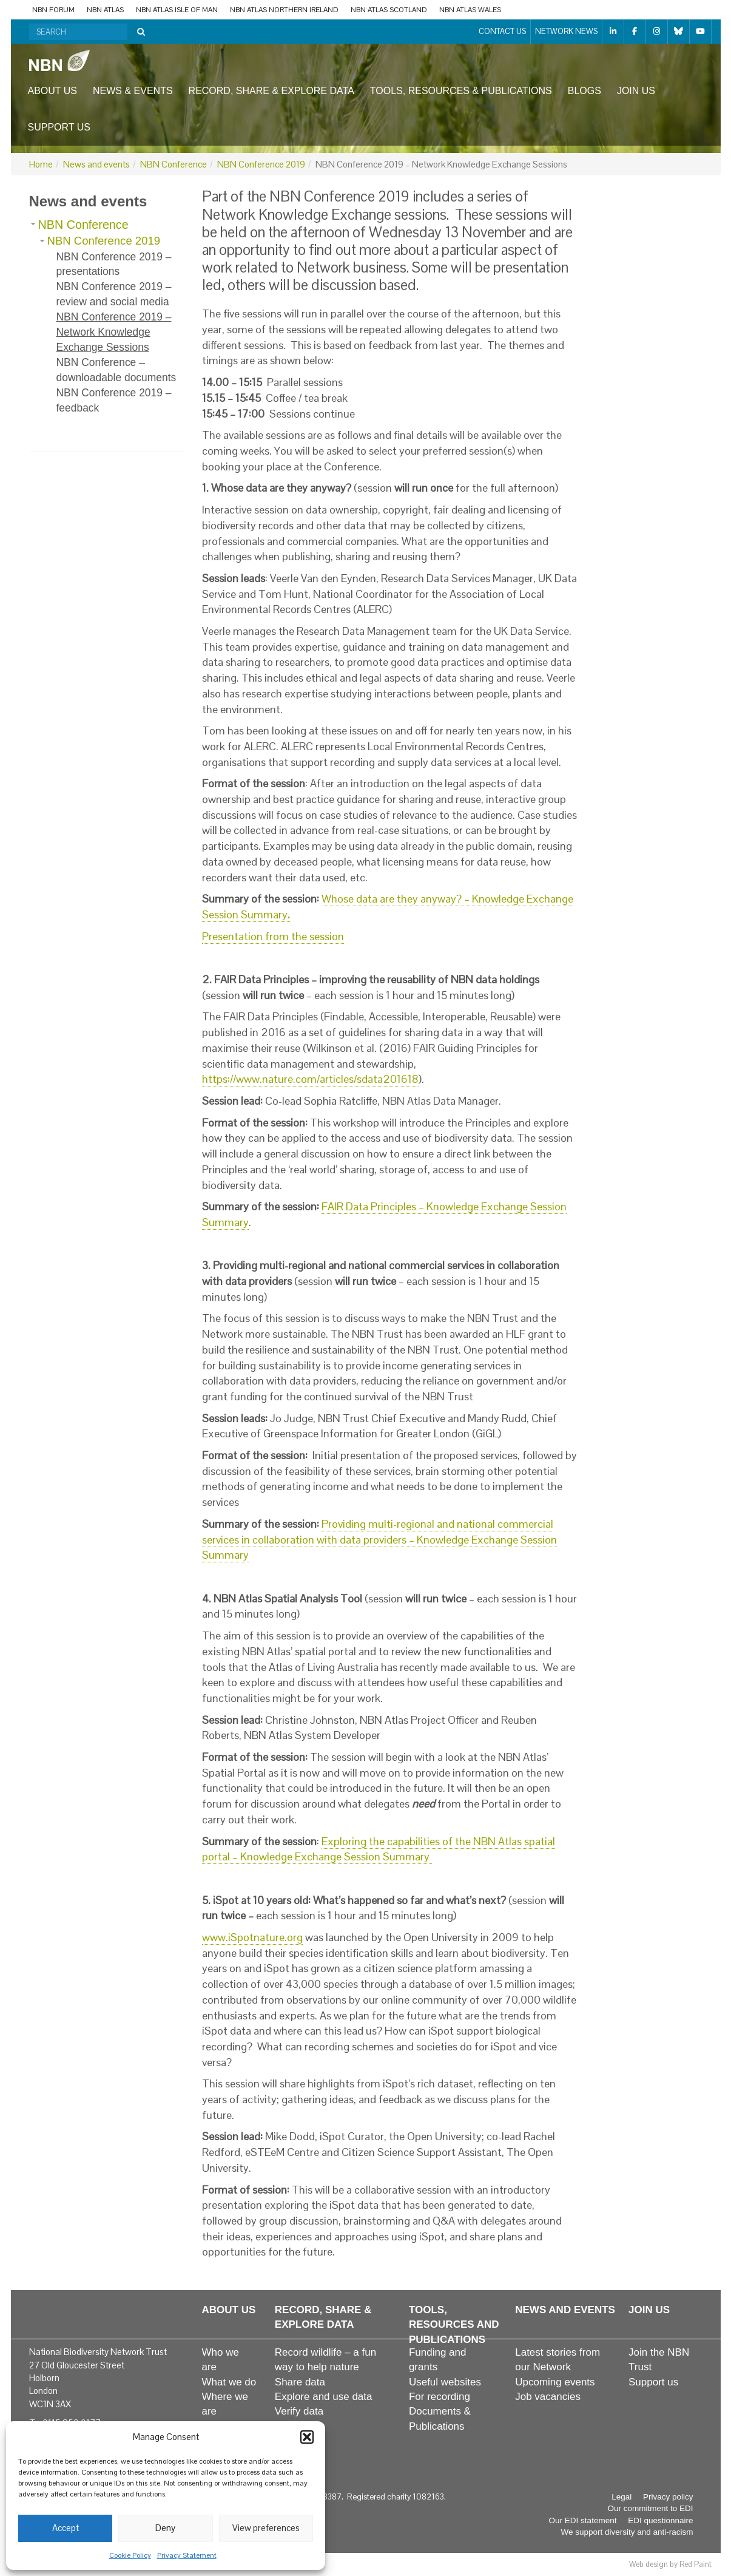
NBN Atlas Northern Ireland (284, 10)
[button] (307, 2437)
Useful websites (445, 2382)
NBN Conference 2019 (261, 164)
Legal (621, 2496)
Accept (65, 2528)
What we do (229, 2382)
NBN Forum (53, 10)
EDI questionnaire (660, 2520)
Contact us (502, 31)
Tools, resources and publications (454, 2324)
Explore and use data (323, 2396)
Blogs (584, 91)
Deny (165, 2528)
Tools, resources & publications (461, 91)
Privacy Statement (187, 2555)
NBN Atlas (105, 10)
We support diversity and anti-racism (627, 2532)
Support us (59, 127)
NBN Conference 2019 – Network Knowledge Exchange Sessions (114, 332)
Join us (636, 91)
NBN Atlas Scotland (389, 10)
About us (53, 91)
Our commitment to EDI (650, 2508)
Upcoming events (555, 2382)
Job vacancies (548, 2396)
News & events (133, 91)
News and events (96, 164)
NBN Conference (173, 164)
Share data (300, 2382)
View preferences (266, 2528)
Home (41, 164)
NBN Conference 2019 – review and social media (114, 294)
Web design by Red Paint (670, 2564)
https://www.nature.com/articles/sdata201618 (310, 1079)
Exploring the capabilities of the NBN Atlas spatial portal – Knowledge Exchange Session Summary (378, 1849)
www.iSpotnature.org (252, 1937)
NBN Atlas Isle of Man (177, 10)
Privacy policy (668, 2496)
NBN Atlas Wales (470, 10)
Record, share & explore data (271, 91)
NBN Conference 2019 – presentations (114, 264)
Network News (566, 31)
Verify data (299, 2411)
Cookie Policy (130, 2555)
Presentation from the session (273, 936)
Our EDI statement (583, 2520)
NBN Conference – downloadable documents (116, 370)
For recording (439, 2396)
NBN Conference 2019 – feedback (114, 400)
